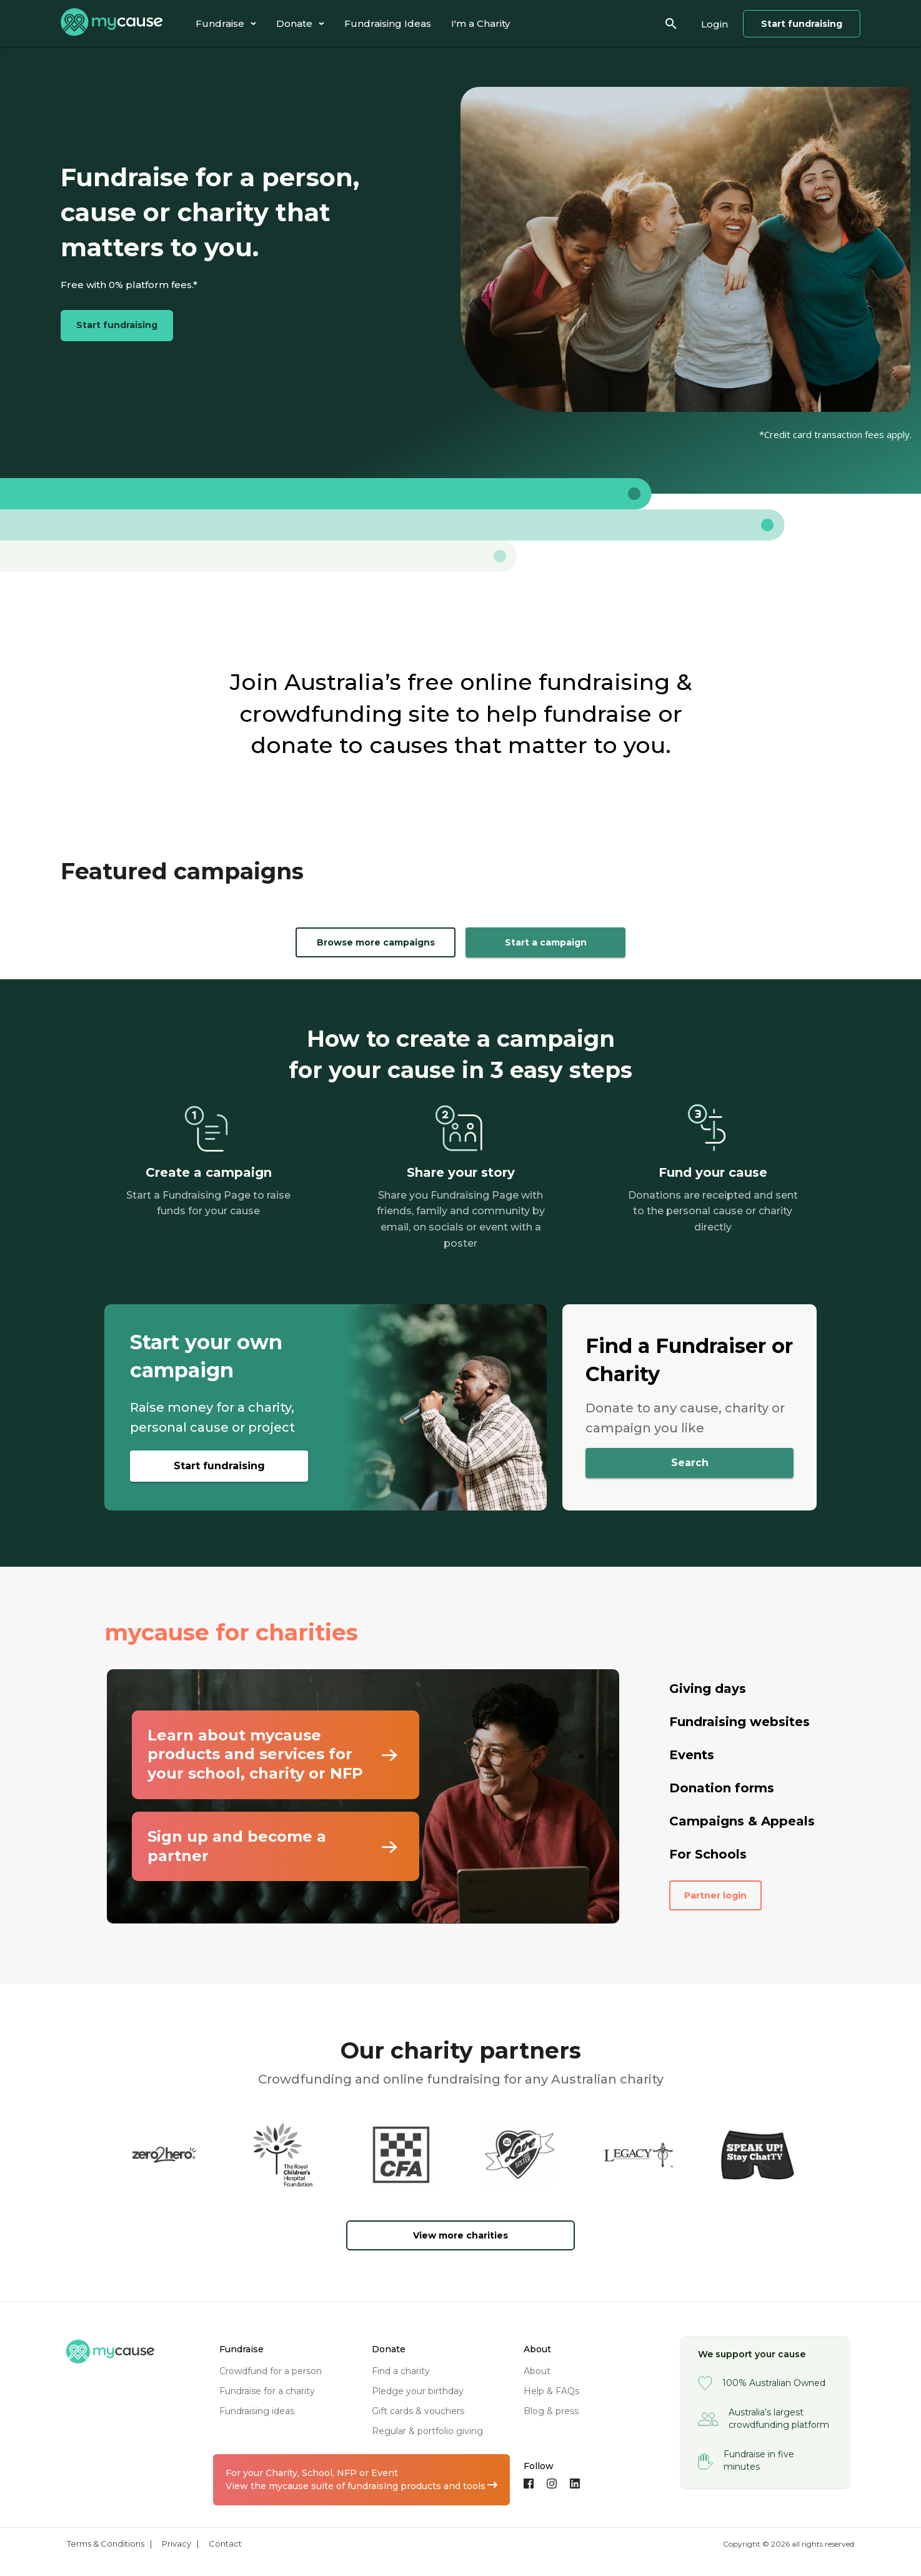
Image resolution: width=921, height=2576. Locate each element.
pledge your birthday (418, 2391)
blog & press (551, 2411)
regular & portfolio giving (427, 2431)
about (537, 2371)
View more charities (460, 2235)
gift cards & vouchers (418, 2411)
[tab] (226, 23)
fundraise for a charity (267, 2391)
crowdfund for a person (270, 2371)
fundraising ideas (256, 2411)
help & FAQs (551, 2391)
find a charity (401, 2371)
